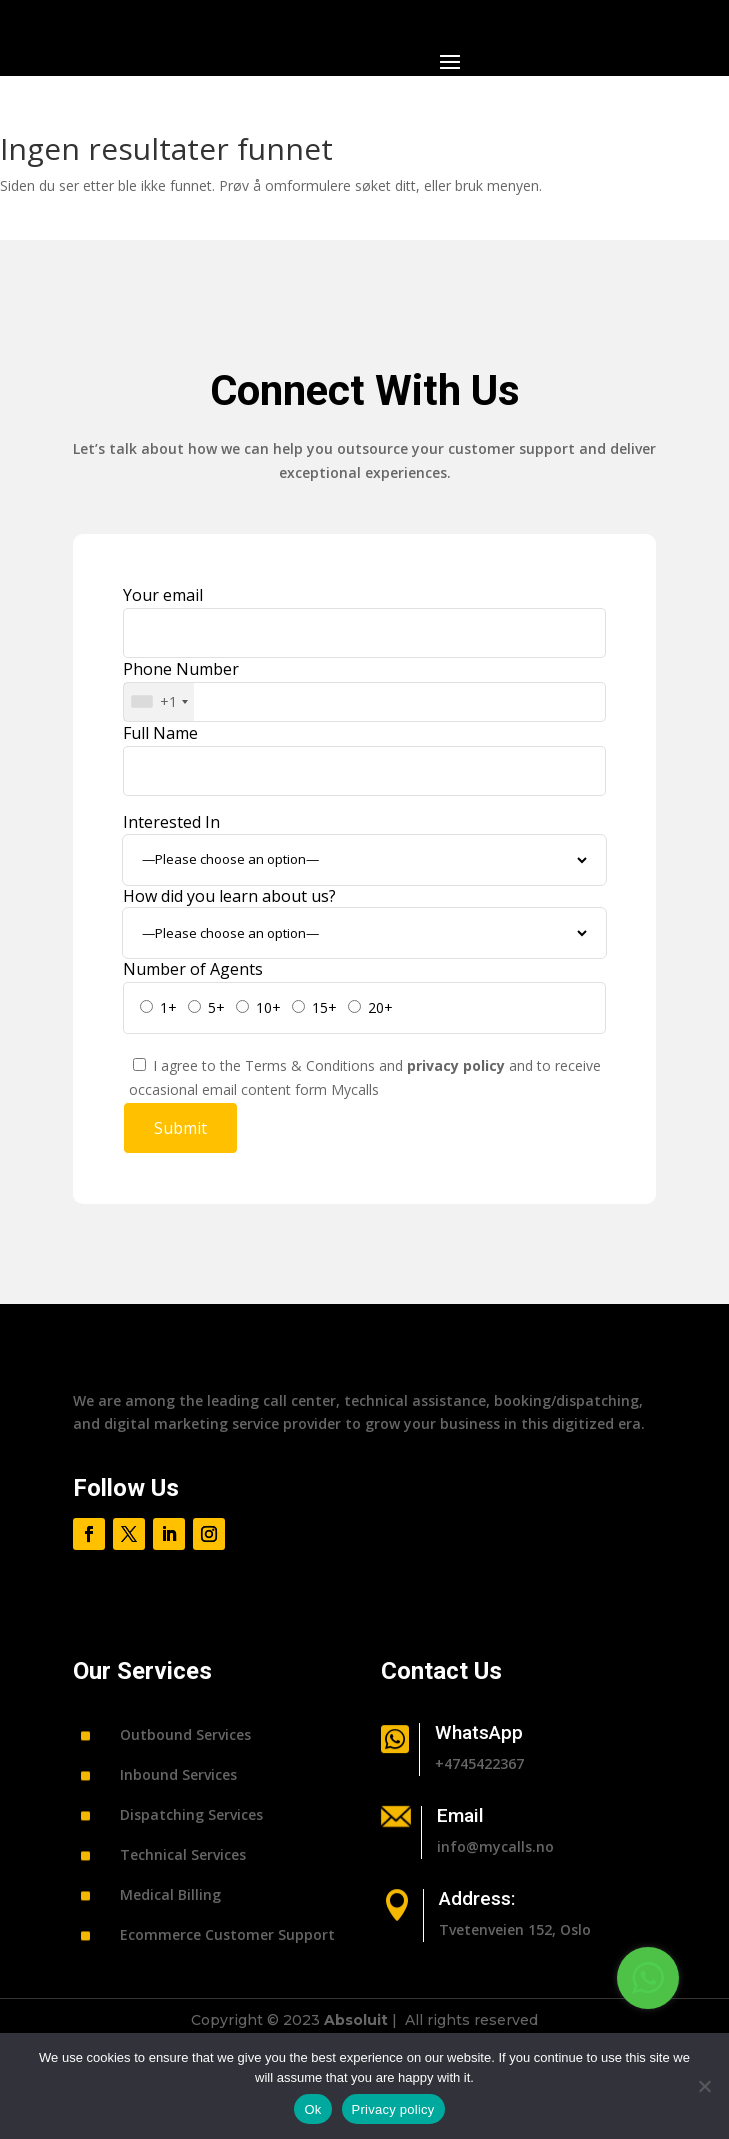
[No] (704, 2086)
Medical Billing (170, 1894)
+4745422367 (479, 1763)
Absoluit (356, 2020)
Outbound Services (185, 1734)
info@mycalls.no (495, 1846)
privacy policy (458, 1065)
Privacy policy (393, 2109)
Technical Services (183, 1854)
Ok (312, 2109)
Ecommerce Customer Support (227, 1934)
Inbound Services (178, 1774)
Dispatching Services (191, 1814)
